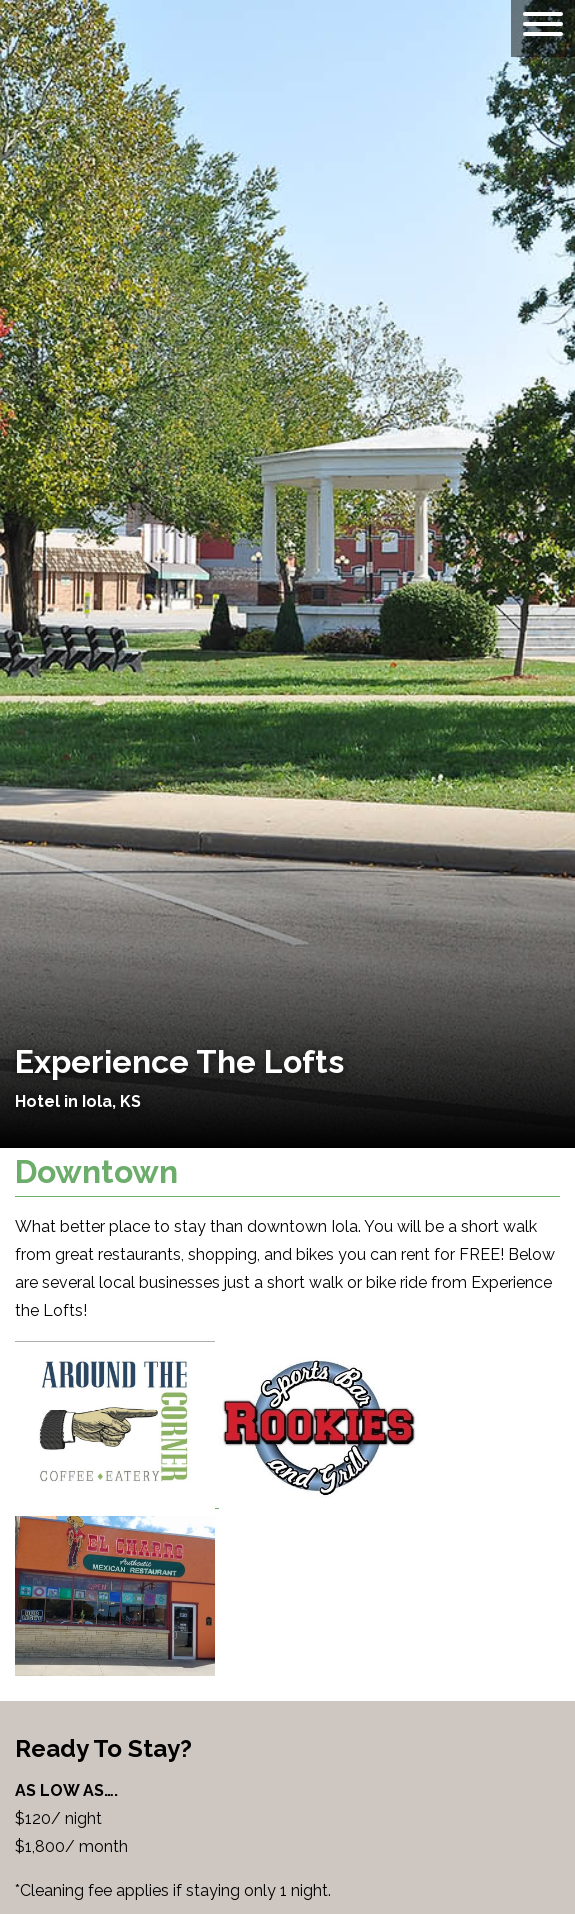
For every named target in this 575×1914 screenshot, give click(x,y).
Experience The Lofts (179, 1061)
